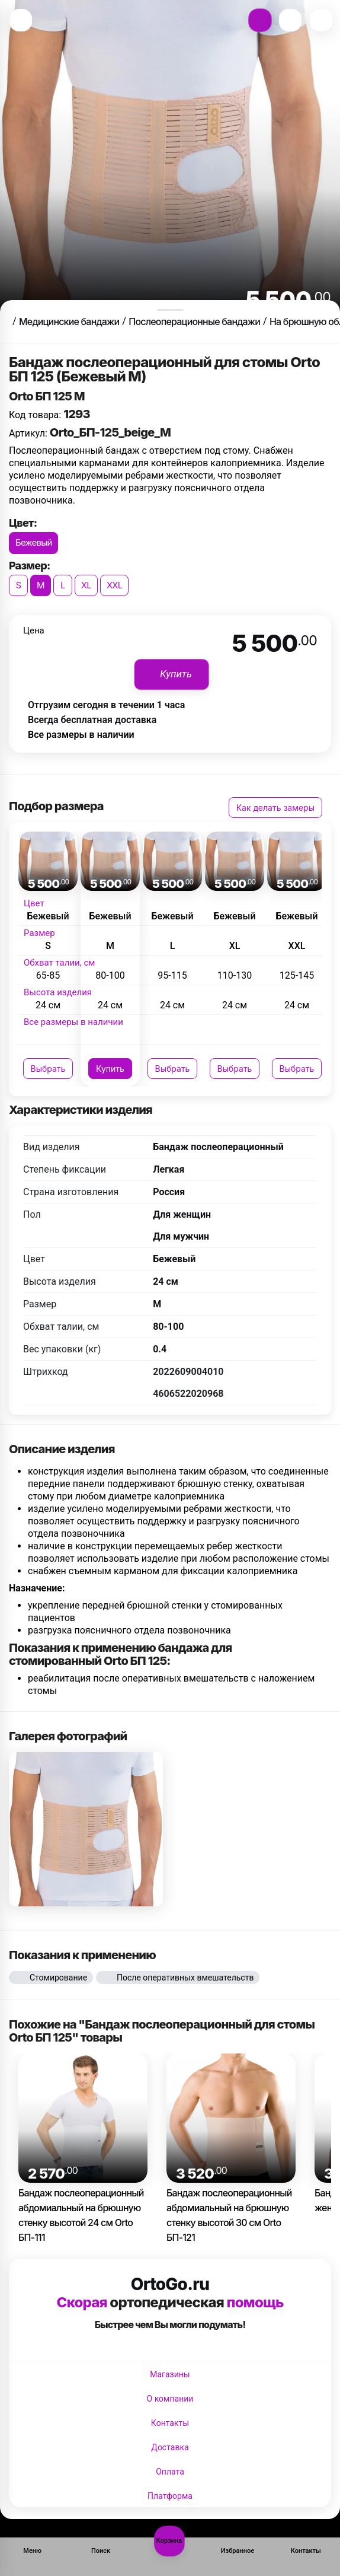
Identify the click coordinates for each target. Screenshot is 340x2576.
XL (86, 585)
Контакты (170, 2423)
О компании (170, 2398)
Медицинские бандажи (69, 321)
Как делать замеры (275, 808)
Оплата (170, 2471)
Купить (110, 1068)
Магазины (170, 2374)
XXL (115, 585)
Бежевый (33, 542)
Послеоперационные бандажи (194, 321)
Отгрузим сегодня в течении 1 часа (106, 705)
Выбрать (48, 1068)
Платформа (170, 2496)
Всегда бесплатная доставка (92, 719)
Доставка (169, 2447)
